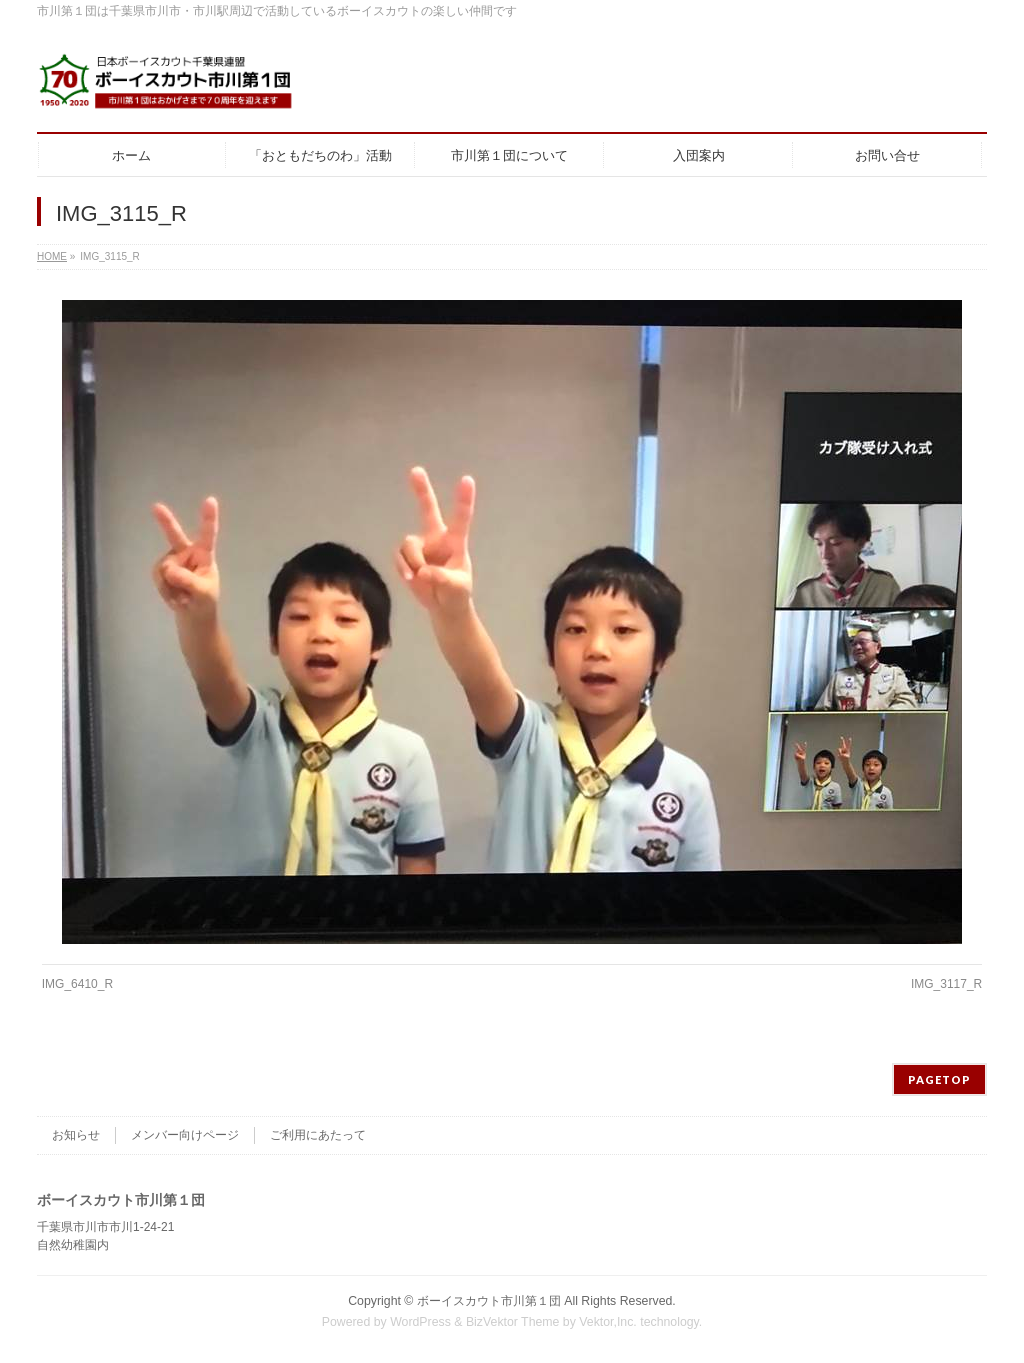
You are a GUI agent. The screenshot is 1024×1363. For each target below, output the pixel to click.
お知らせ (76, 1135)
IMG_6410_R (77, 984)
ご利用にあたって (318, 1135)
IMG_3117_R (946, 984)
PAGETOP (939, 1079)
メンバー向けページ (185, 1135)
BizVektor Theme (513, 1322)
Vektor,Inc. (608, 1322)
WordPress (420, 1322)
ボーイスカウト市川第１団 (489, 1301)
